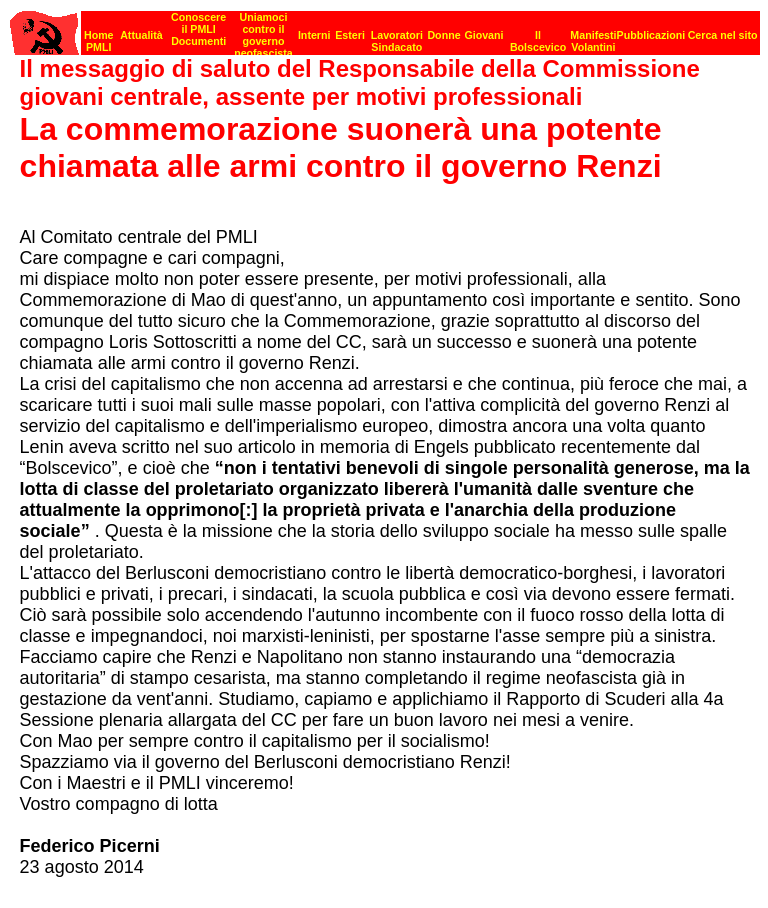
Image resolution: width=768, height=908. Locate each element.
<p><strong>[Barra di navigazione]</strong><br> (385, 27)
